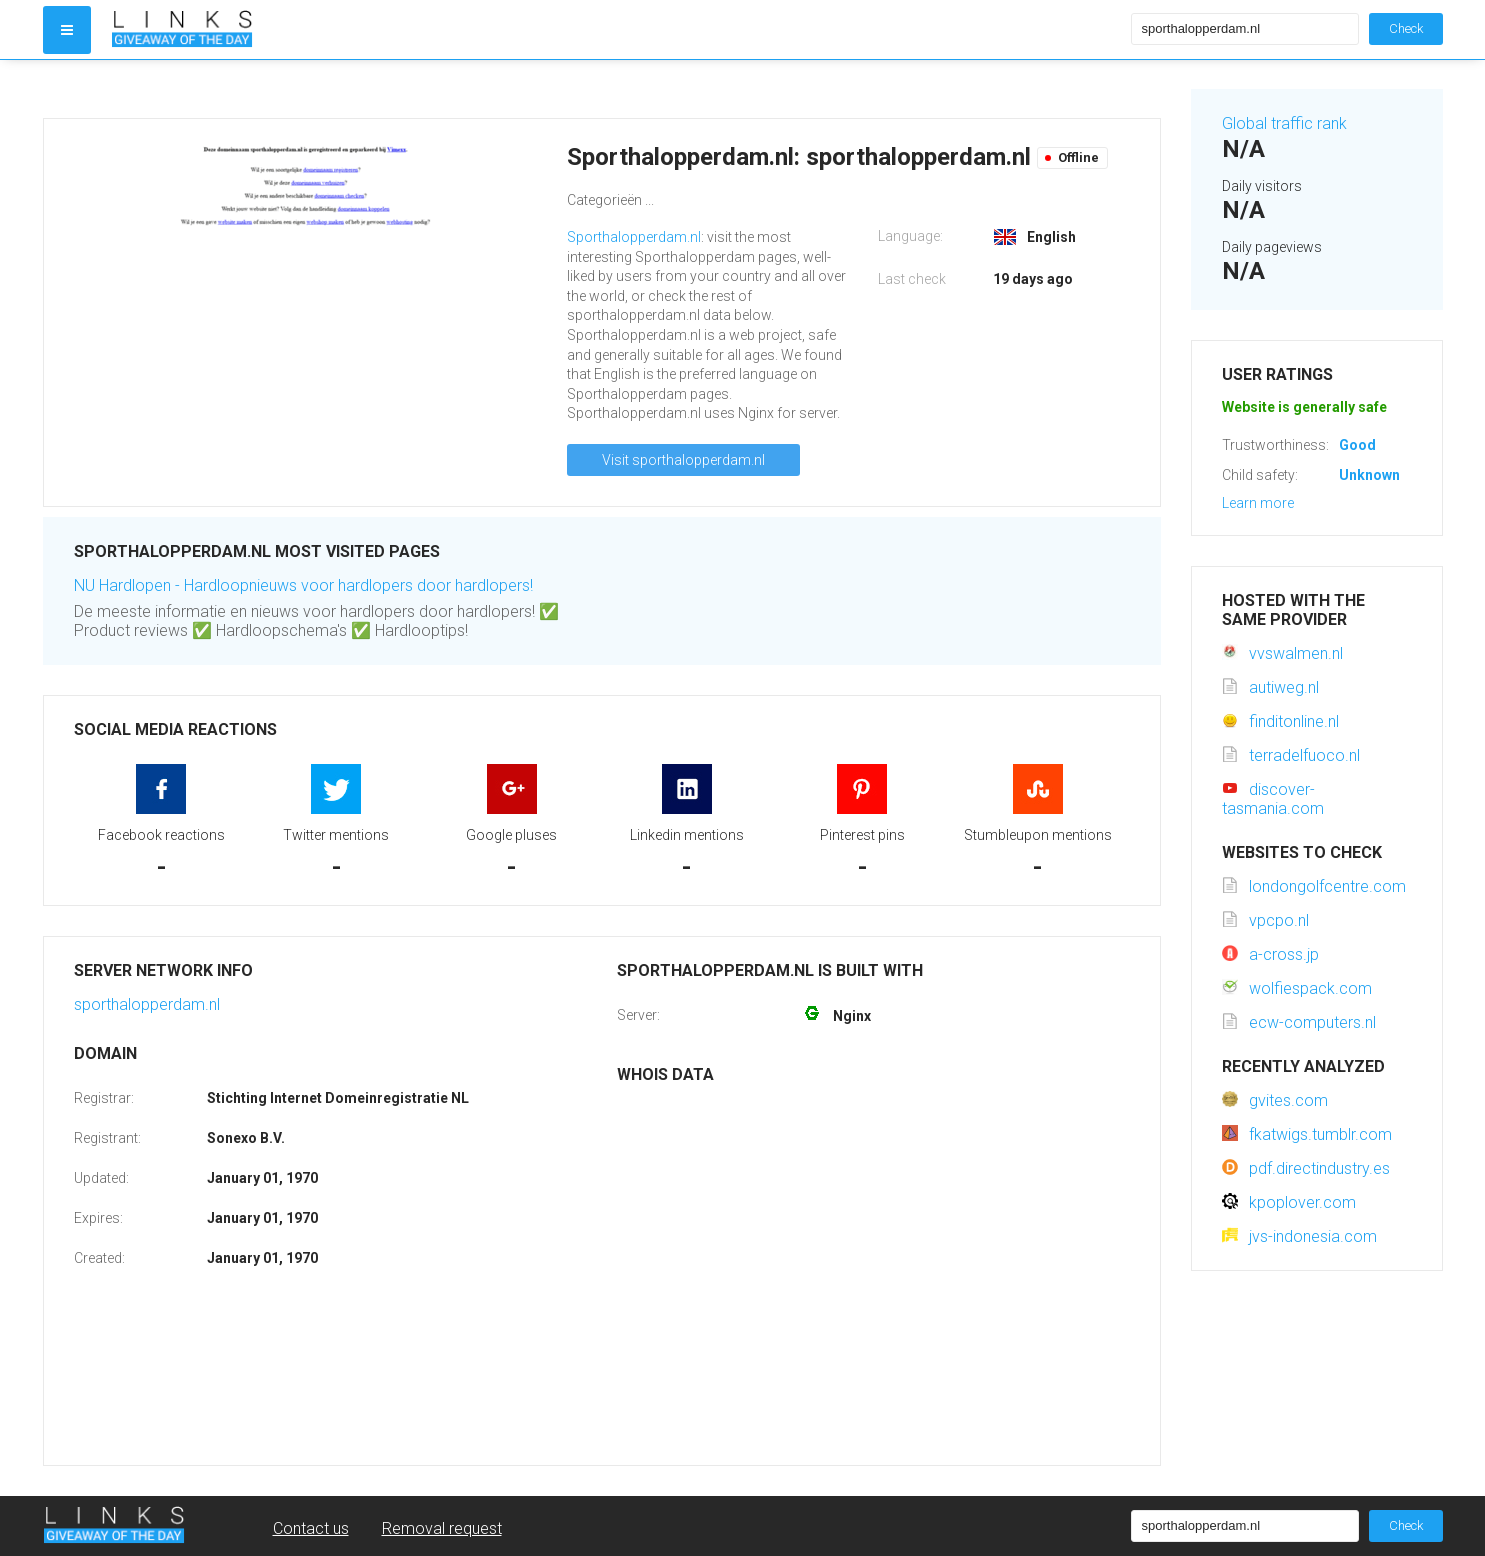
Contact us (311, 1528)
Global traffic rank (1284, 123)
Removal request (442, 1528)
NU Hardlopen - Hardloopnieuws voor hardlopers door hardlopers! (303, 585)
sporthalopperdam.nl (147, 1004)
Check (1406, 28)
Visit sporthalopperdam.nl (683, 460)
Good (1357, 445)
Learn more (1258, 503)
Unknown (1369, 475)
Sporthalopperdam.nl (634, 237)
